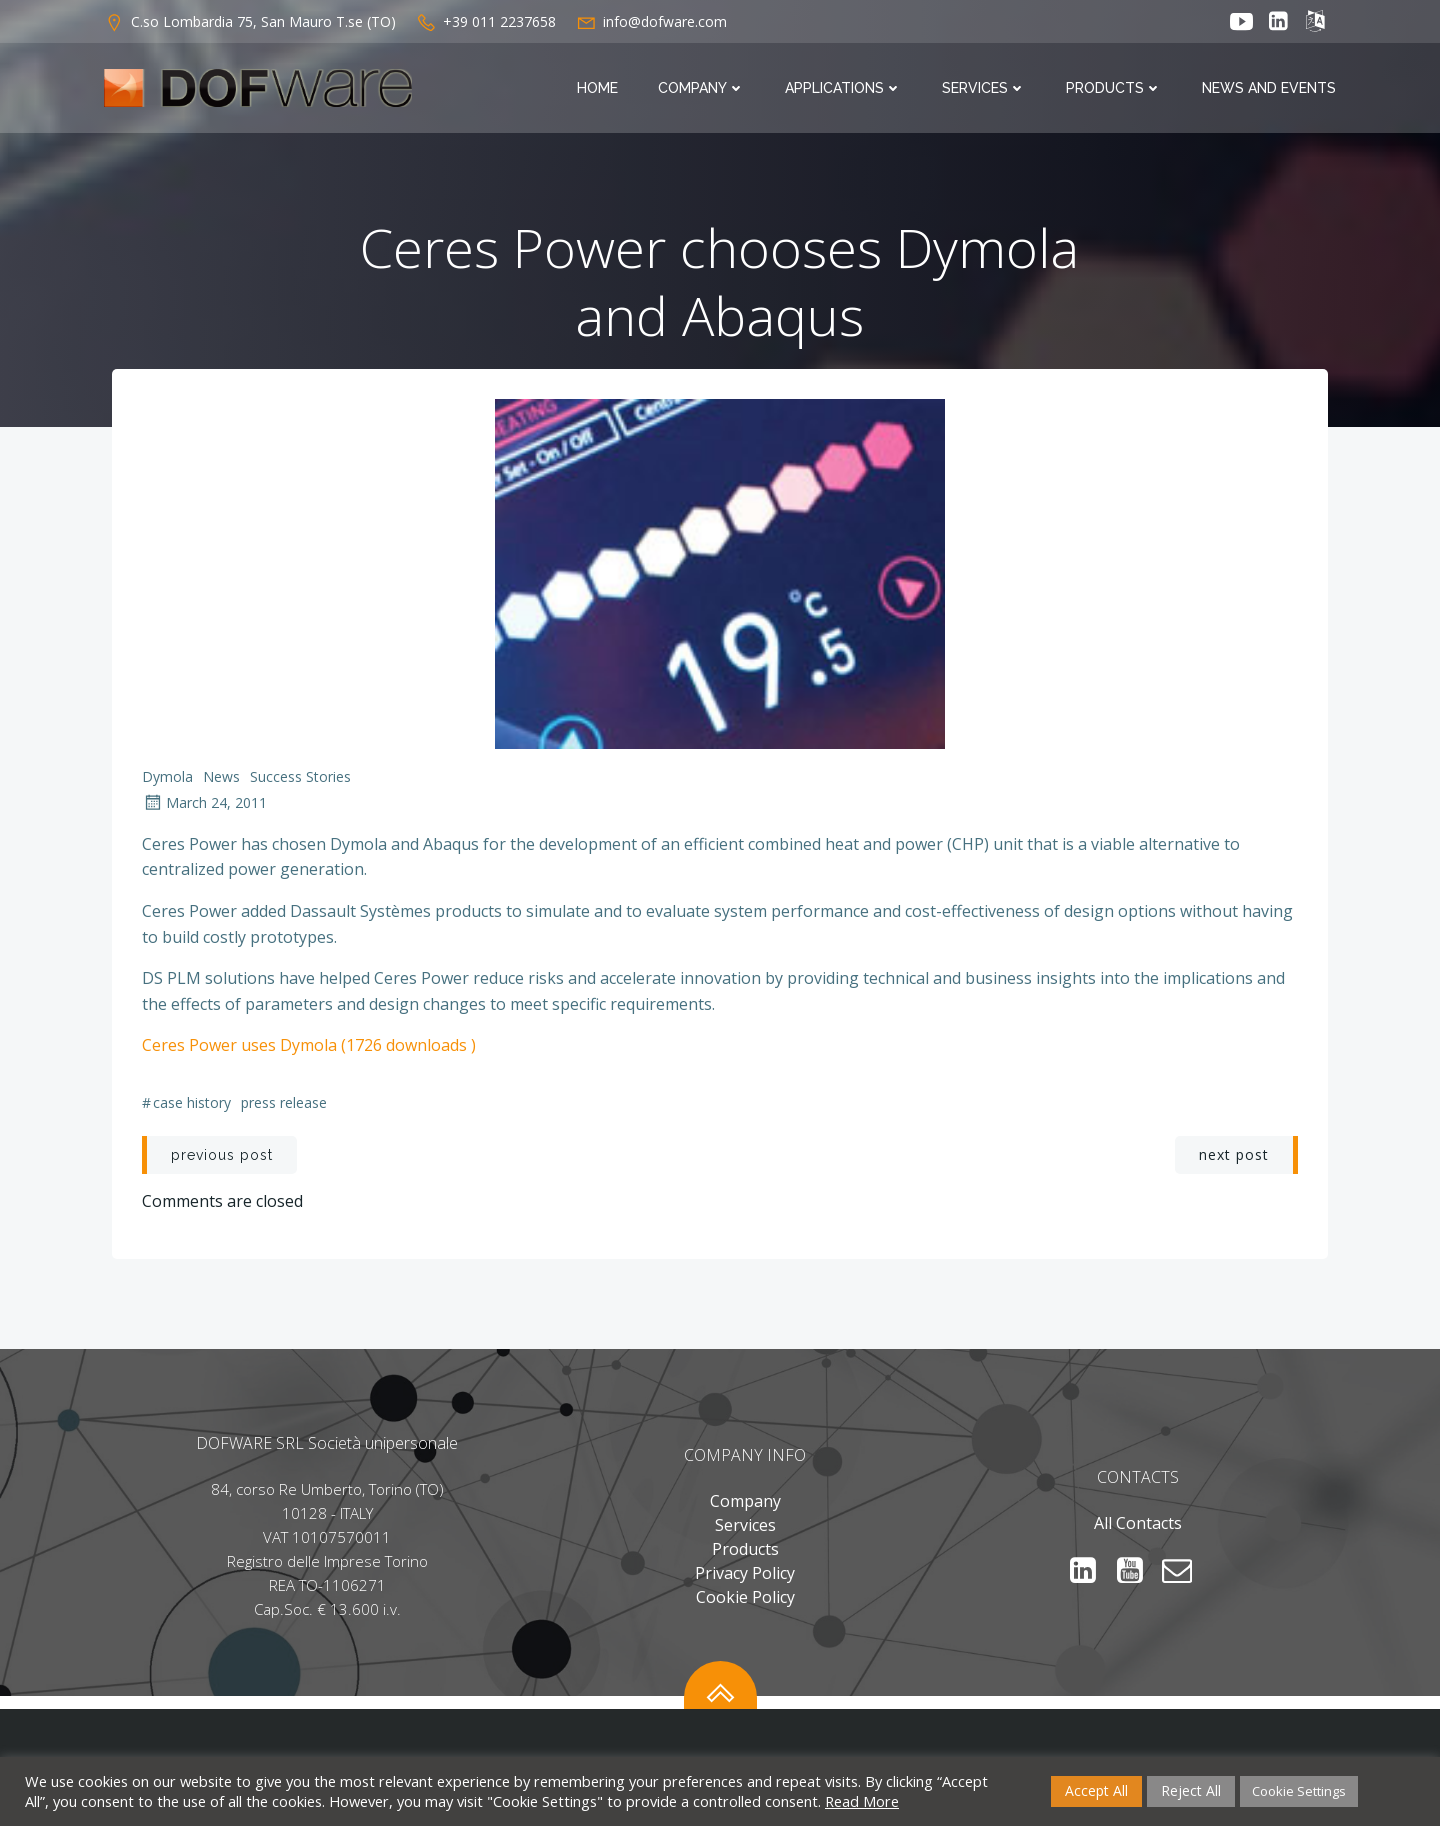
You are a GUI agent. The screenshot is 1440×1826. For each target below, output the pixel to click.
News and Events (1269, 88)
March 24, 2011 (204, 802)
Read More (862, 1801)
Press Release (284, 1102)
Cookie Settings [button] (1299, 1791)
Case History (192, 1102)
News (221, 776)
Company (701, 88)
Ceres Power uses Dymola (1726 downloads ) (309, 1045)
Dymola (167, 776)
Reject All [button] (1191, 1790)
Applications (843, 88)
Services (984, 88)
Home (597, 88)
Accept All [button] (1096, 1790)
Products (1114, 88)
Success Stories (300, 776)
